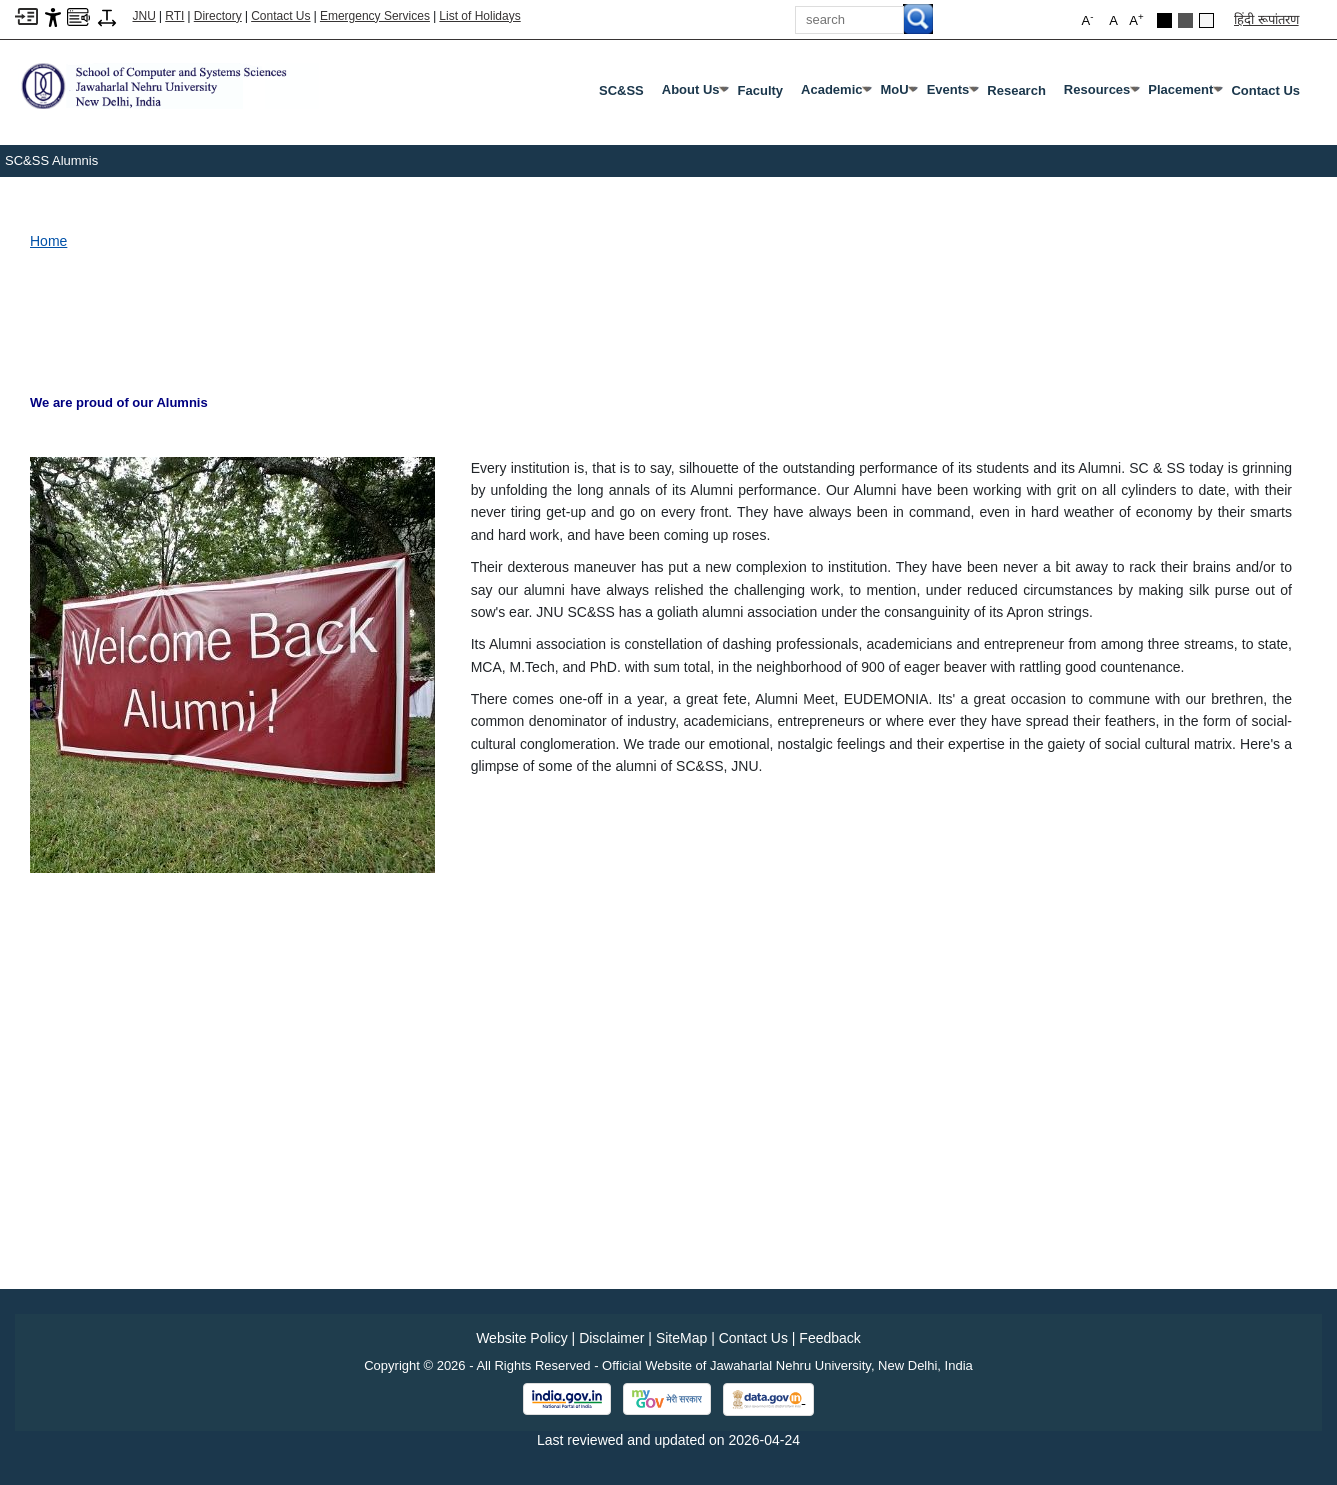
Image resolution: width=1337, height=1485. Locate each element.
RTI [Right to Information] (174, 16)
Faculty (761, 90)
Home (48, 241)
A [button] (1136, 19)
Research (1016, 90)
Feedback (829, 1338)
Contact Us (280, 16)
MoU (898, 94)
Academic (835, 94)
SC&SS (621, 90)
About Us (695, 94)
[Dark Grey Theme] (1185, 20)
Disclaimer (611, 1338)
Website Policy (522, 1338)
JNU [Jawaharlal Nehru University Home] (144, 16)
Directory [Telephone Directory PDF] (218, 16)
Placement (1184, 94)
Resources (1101, 94)
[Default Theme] (1206, 20)
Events (952, 94)
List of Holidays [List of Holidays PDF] (479, 16)
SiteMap (681, 1338)
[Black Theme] (1164, 20)
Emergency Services (375, 16)
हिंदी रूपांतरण (1266, 19)
